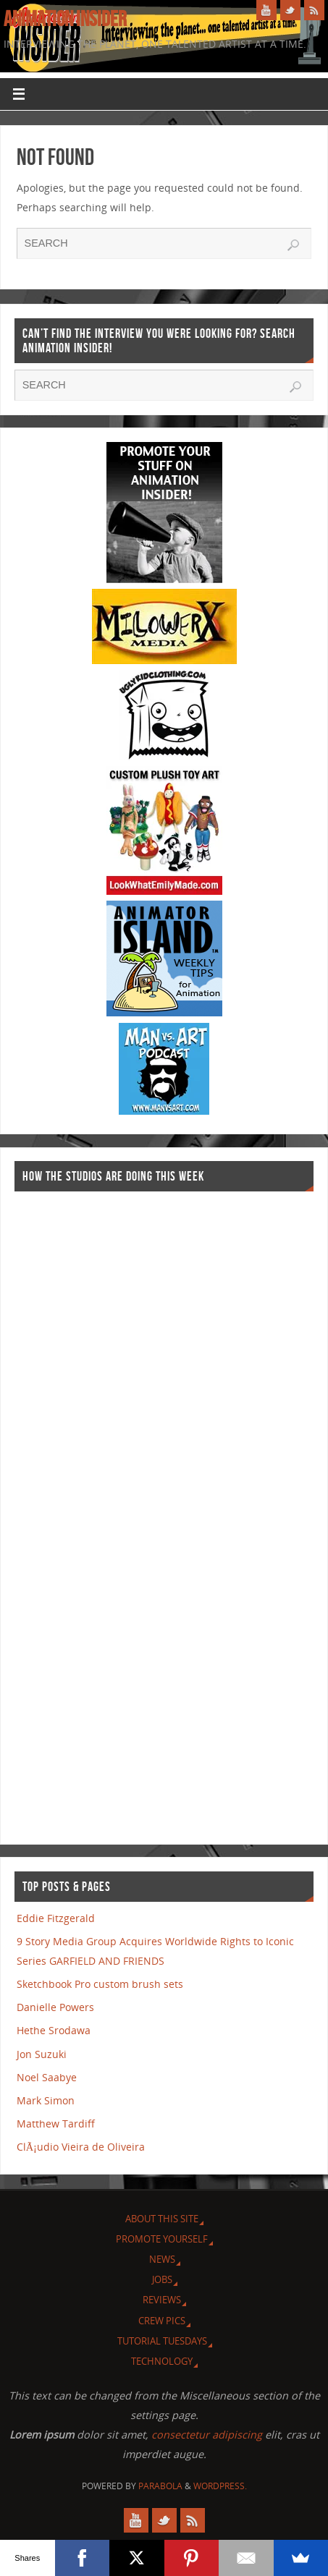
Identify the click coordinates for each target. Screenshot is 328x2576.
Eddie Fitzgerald (56, 1918)
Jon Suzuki (42, 2054)
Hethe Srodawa (54, 2030)
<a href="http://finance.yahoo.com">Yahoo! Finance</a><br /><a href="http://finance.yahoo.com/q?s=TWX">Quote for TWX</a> (72, 1511)
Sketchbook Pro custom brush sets (100, 1984)
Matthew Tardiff (56, 2123)
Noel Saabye (47, 2077)
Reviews (162, 2299)
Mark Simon (46, 2100)
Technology (162, 2361)
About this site (161, 2218)
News (162, 2259)
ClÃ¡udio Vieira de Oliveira (81, 2147)
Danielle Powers (55, 2007)
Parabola (160, 2486)
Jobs (162, 2279)
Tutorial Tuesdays (162, 2340)
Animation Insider (65, 18)
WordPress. (220, 2486)
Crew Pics (161, 2320)
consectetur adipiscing (206, 2434)
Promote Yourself (162, 2238)
